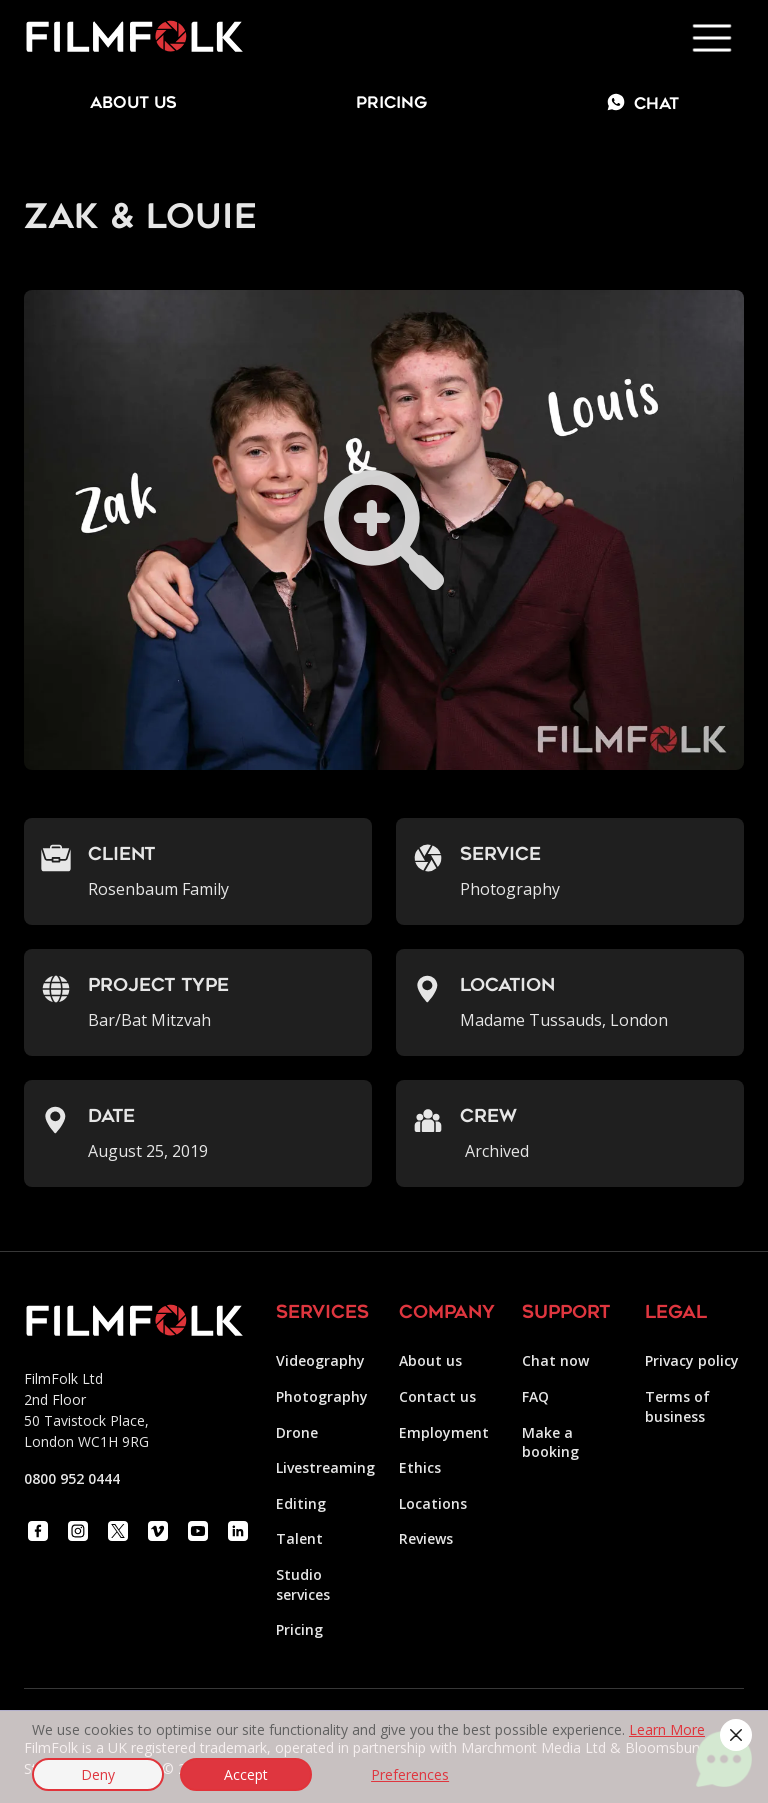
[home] (134, 38)
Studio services (303, 1584)
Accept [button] (246, 1774)
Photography (322, 1396)
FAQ (535, 1396)
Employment (444, 1432)
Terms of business (677, 1406)
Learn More (667, 1729)
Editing (301, 1503)
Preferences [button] (410, 1774)
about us (133, 104)
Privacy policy (692, 1360)
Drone (297, 1432)
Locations (433, 1503)
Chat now (555, 1360)
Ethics (420, 1467)
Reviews (426, 1538)
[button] (736, 1735)
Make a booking (550, 1442)
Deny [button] (98, 1774)
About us (430, 1360)
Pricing (391, 104)
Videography (320, 1360)
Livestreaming (325, 1467)
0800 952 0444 (72, 1478)
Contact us (437, 1396)
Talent (299, 1538)
